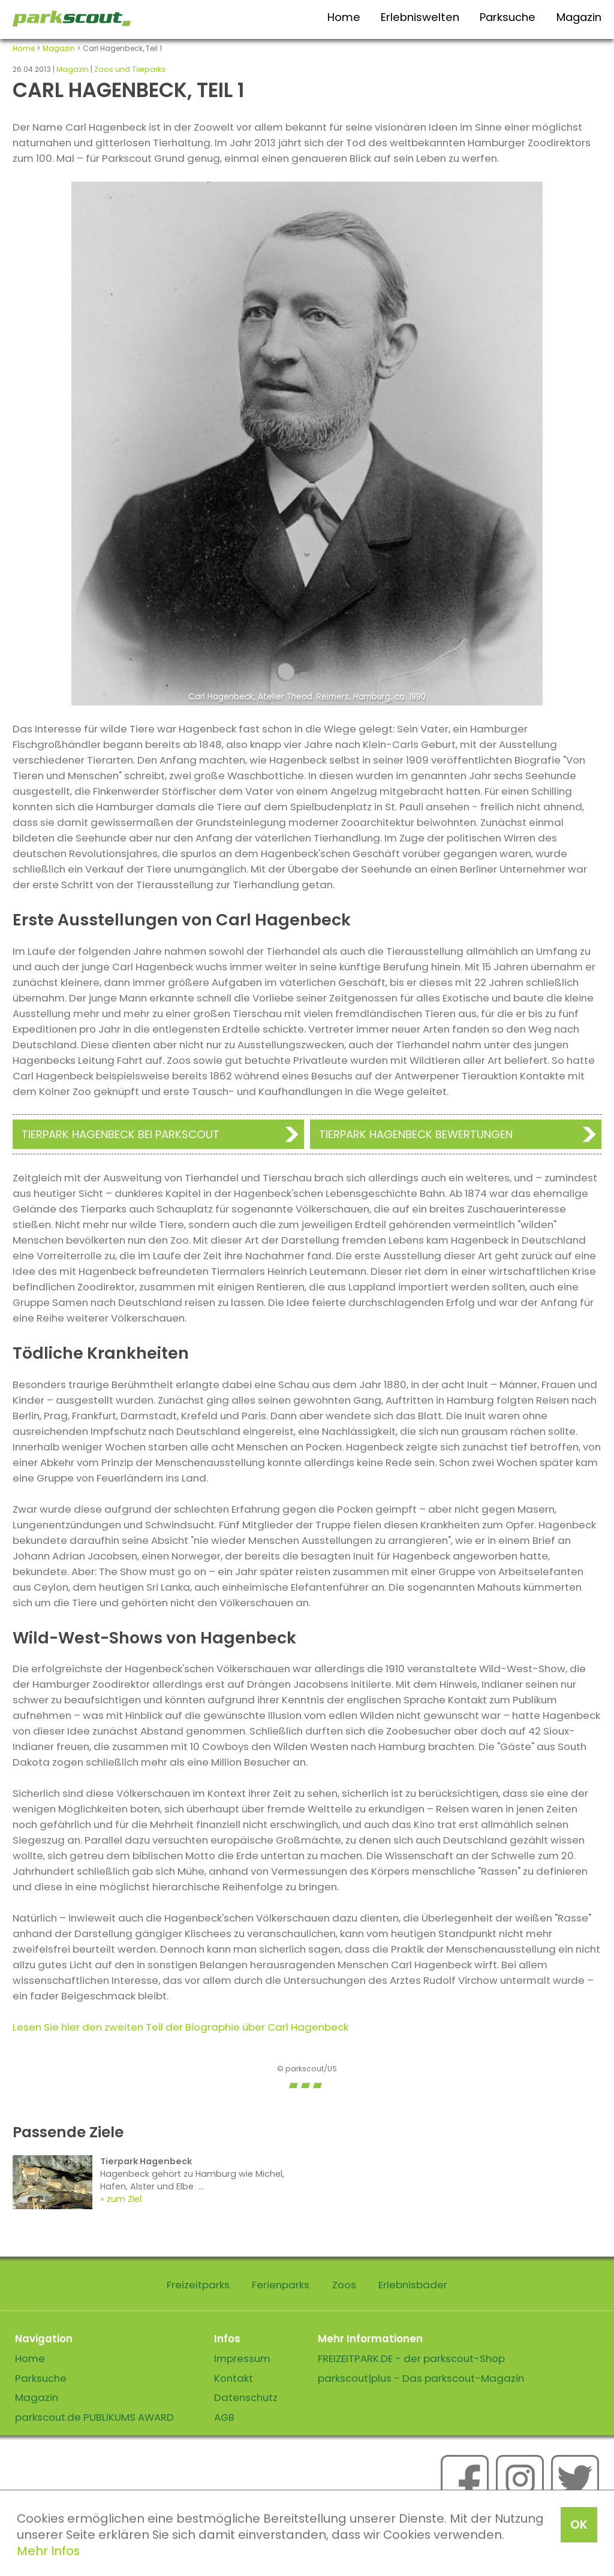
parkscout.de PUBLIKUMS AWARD (94, 2417)
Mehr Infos (48, 2550)
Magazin (578, 17)
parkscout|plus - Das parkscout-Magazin (421, 2378)
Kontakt (233, 2378)
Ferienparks (280, 2285)
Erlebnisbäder (412, 2285)
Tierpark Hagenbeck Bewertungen (416, 1134)
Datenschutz (246, 2397)
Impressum (242, 2358)
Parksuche (507, 17)
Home (343, 17)
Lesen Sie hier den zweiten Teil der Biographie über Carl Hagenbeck (180, 2027)
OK (579, 2524)
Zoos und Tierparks (129, 69)
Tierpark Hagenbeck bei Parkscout (120, 1134)
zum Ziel (124, 2199)
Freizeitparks (198, 2285)
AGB (224, 2417)
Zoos (344, 2285)
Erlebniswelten (420, 17)
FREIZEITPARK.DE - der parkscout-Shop (411, 2358)
